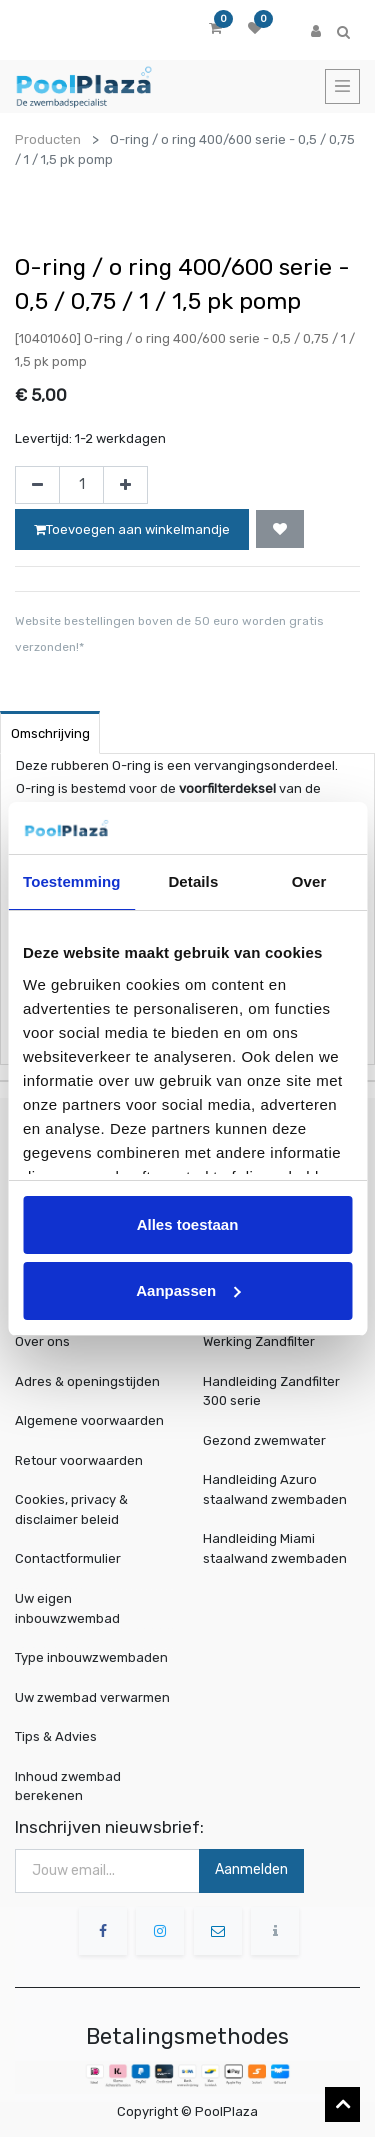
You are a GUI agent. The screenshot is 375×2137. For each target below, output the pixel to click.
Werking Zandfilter (259, 1341)
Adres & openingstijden (87, 1381)
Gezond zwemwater (264, 1440)
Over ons (42, 1341)
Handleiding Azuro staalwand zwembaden (275, 1489)
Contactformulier (68, 1558)
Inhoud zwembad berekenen (70, 1784)
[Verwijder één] (37, 485)
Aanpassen (188, 1290)
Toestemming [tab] (72, 881)
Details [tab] (193, 881)
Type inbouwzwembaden (92, 1657)
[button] (280, 529)
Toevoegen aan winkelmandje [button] (132, 529)
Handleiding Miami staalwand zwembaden (275, 1548)
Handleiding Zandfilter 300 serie (271, 1391)
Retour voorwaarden (79, 1460)
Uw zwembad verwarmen (93, 1696)
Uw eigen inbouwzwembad (70, 1608)
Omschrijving (50, 733)
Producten (48, 139)
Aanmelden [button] (251, 1869)
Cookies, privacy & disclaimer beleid (71, 1509)
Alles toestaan (188, 1224)
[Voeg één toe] (125, 485)
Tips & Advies (59, 1735)
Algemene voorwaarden (89, 1420)
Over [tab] (309, 881)
